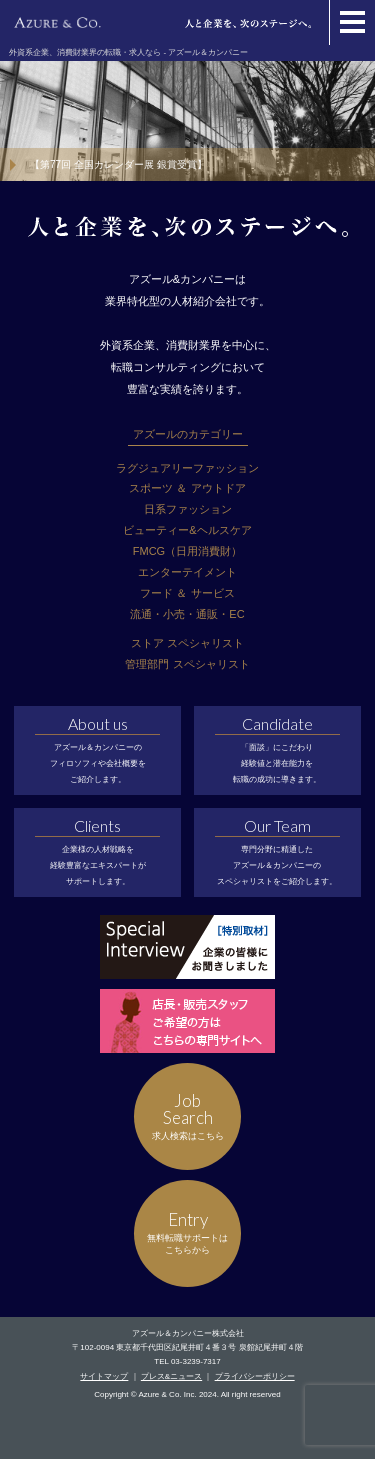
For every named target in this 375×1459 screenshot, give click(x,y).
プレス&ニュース (171, 1376)
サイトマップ (104, 1376)
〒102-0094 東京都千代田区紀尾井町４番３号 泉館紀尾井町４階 (187, 1347)
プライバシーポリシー (255, 1376)
